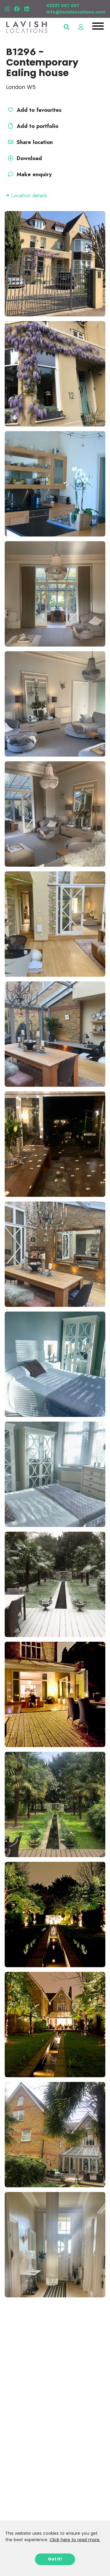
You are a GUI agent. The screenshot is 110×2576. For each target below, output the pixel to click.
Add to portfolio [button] (32, 126)
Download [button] (24, 158)
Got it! (55, 2559)
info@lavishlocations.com (75, 12)
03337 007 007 (62, 5)
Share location (29, 142)
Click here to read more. (75, 2540)
